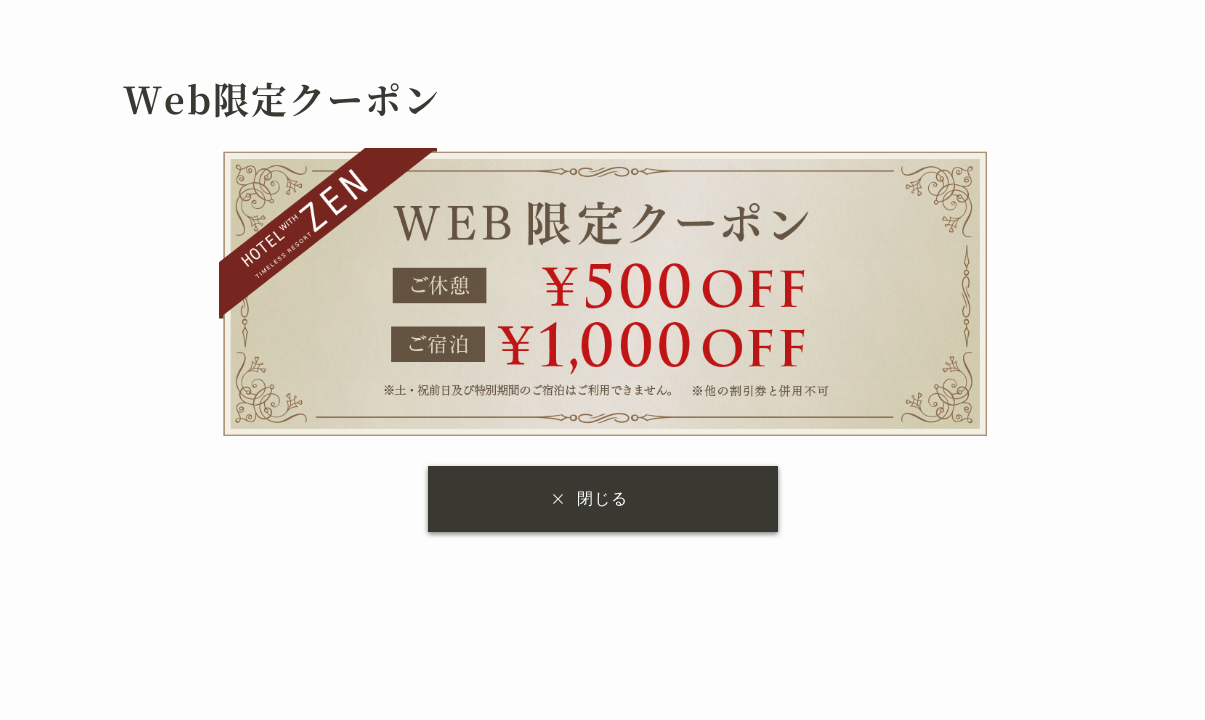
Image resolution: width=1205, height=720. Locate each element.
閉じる (602, 498)
